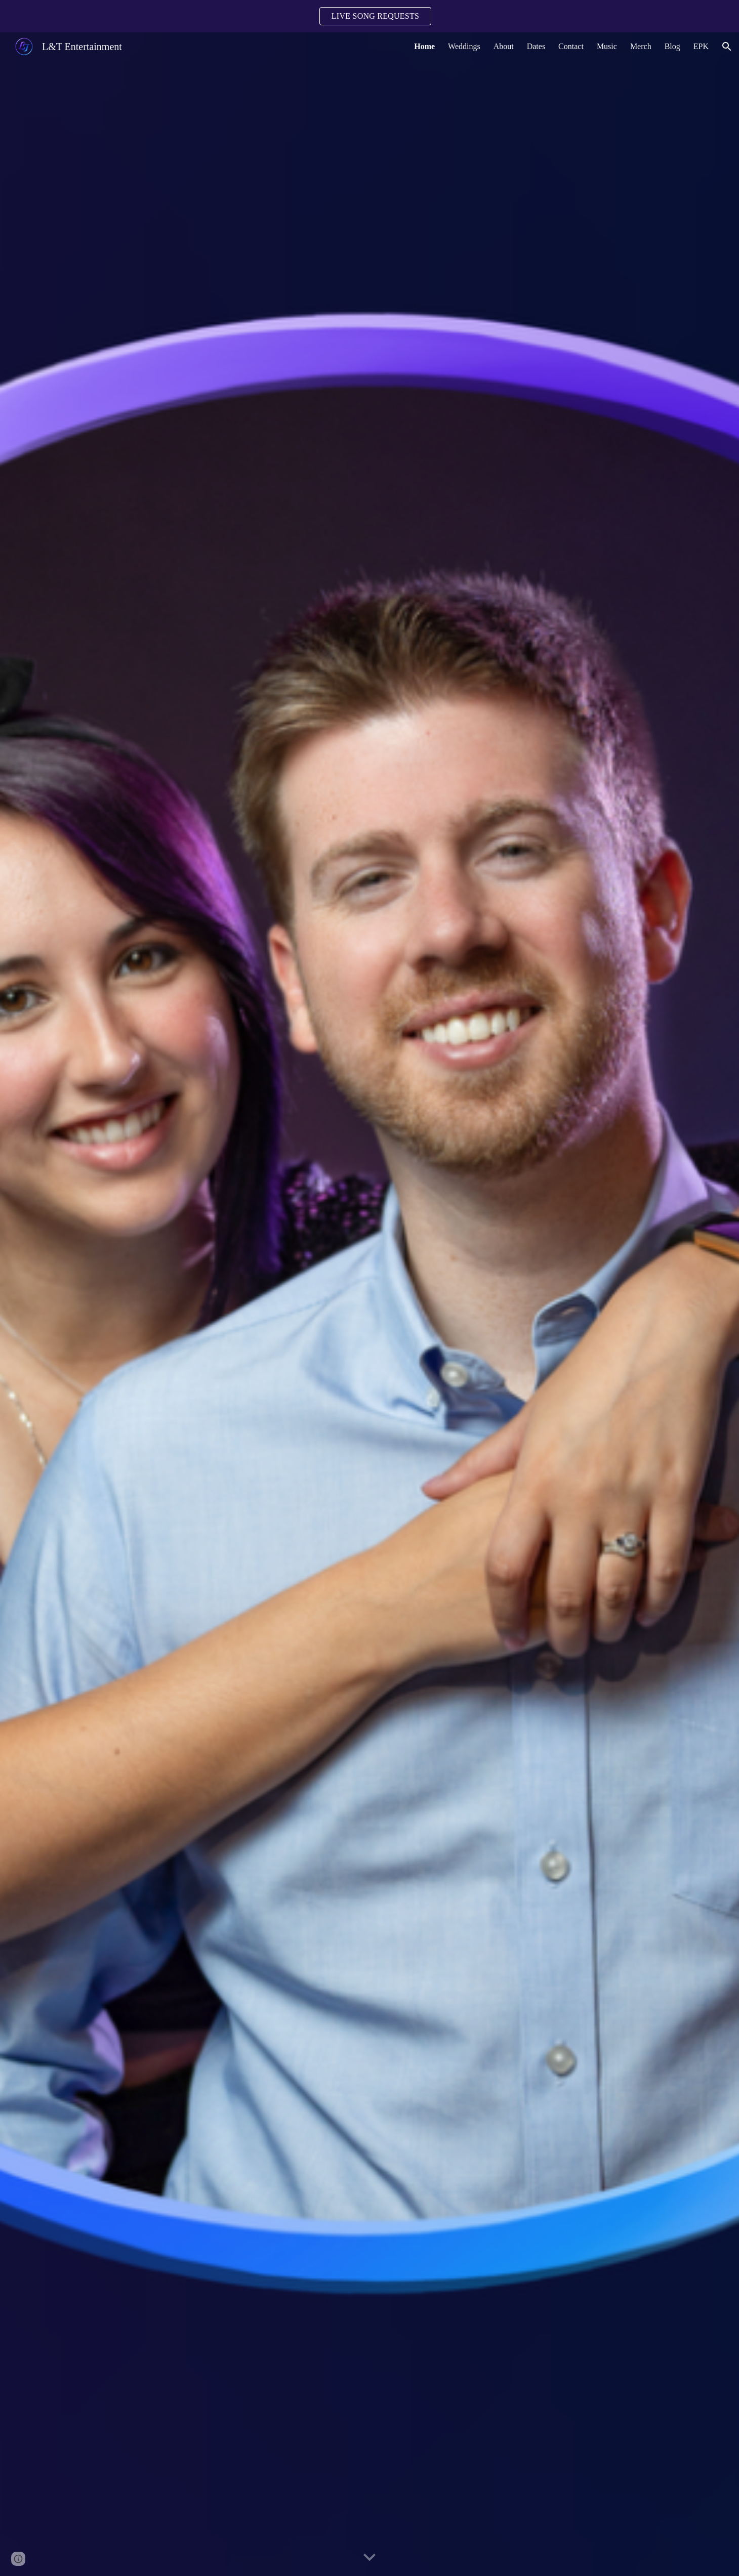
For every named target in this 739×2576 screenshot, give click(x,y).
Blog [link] (672, 46)
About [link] (504, 46)
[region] (369, 16)
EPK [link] (701, 46)
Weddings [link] (464, 46)
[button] (727, 46)
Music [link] (607, 46)
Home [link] (424, 46)
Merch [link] (640, 46)
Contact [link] (571, 46)
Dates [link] (536, 46)
